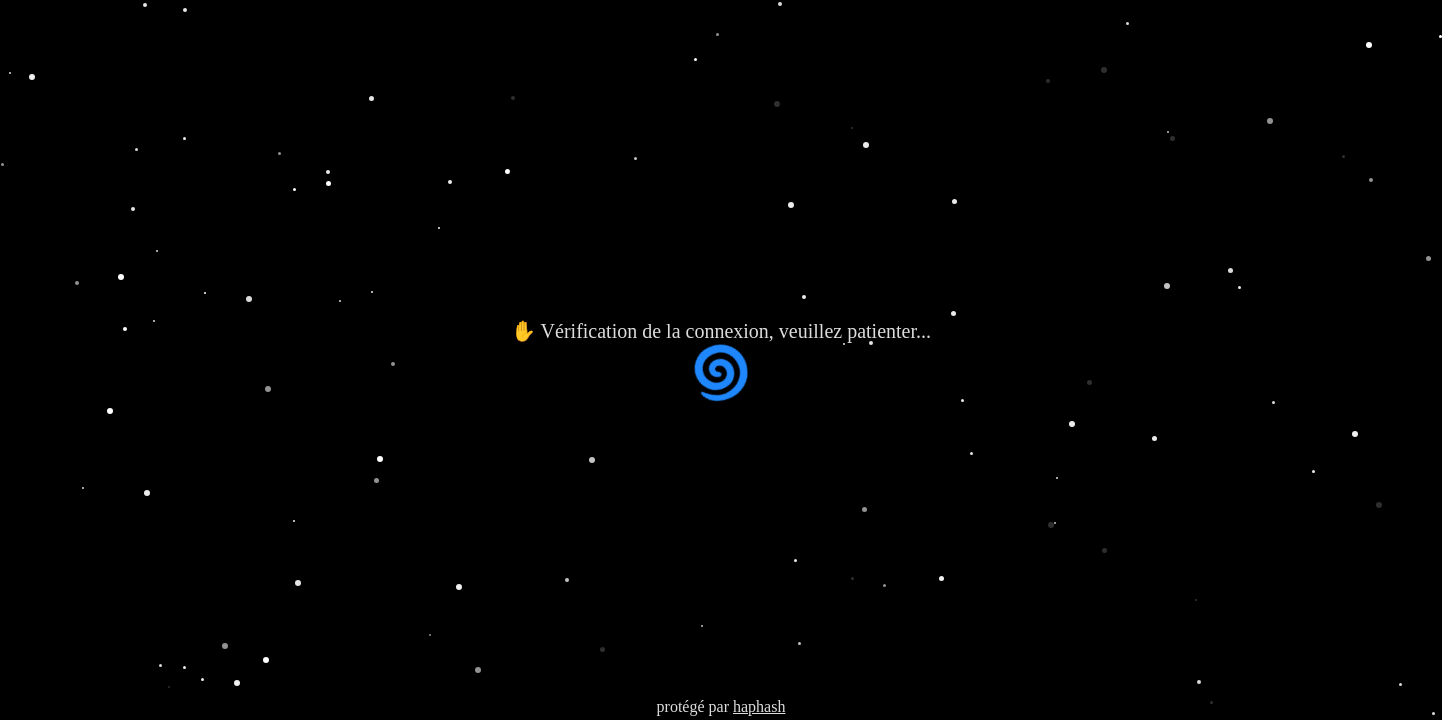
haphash (759, 706)
